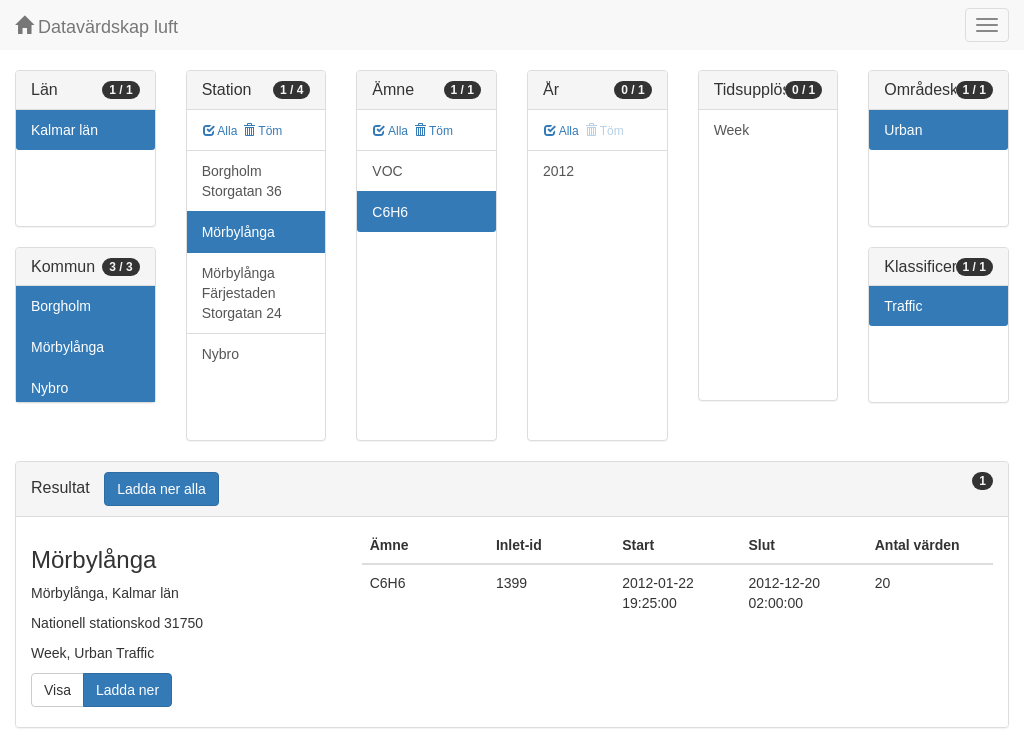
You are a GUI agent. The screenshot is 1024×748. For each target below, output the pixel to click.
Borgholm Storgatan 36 (242, 181)
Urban (903, 130)
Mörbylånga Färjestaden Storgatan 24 (242, 293)
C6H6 (390, 212)
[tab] (512, 489)
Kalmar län (64, 130)
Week (732, 130)
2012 (558, 171)
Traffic (903, 306)
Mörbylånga (67, 347)
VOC (387, 171)
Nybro (49, 388)
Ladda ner (127, 690)
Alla (220, 131)
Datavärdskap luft (96, 26)
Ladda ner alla (161, 489)
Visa (57, 690)
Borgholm (61, 306)
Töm (262, 131)
